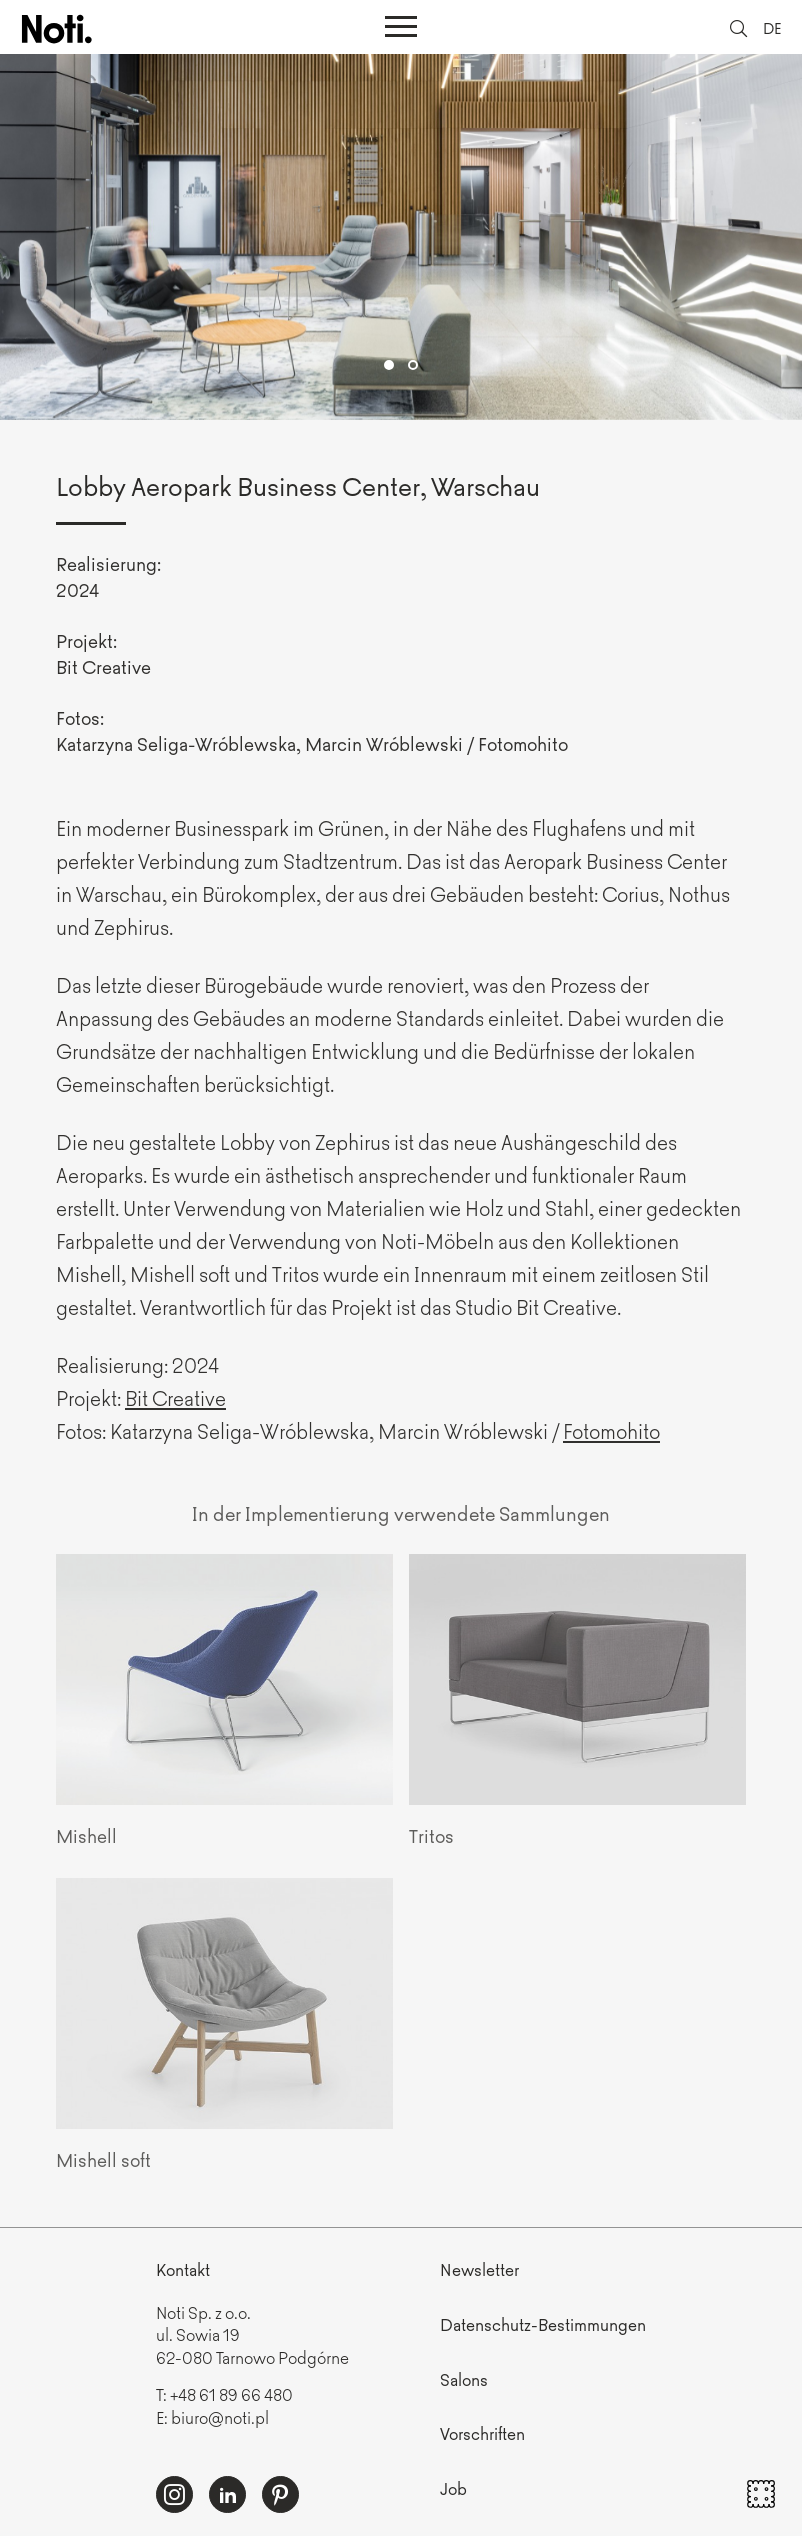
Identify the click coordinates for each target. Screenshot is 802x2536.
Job (453, 2488)
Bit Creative (175, 1397)
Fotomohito (611, 1430)
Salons (464, 2379)
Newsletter (479, 2269)
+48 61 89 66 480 (231, 2394)
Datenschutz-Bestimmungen (543, 2324)
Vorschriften (482, 2433)
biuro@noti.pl (220, 2417)
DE (772, 27)
